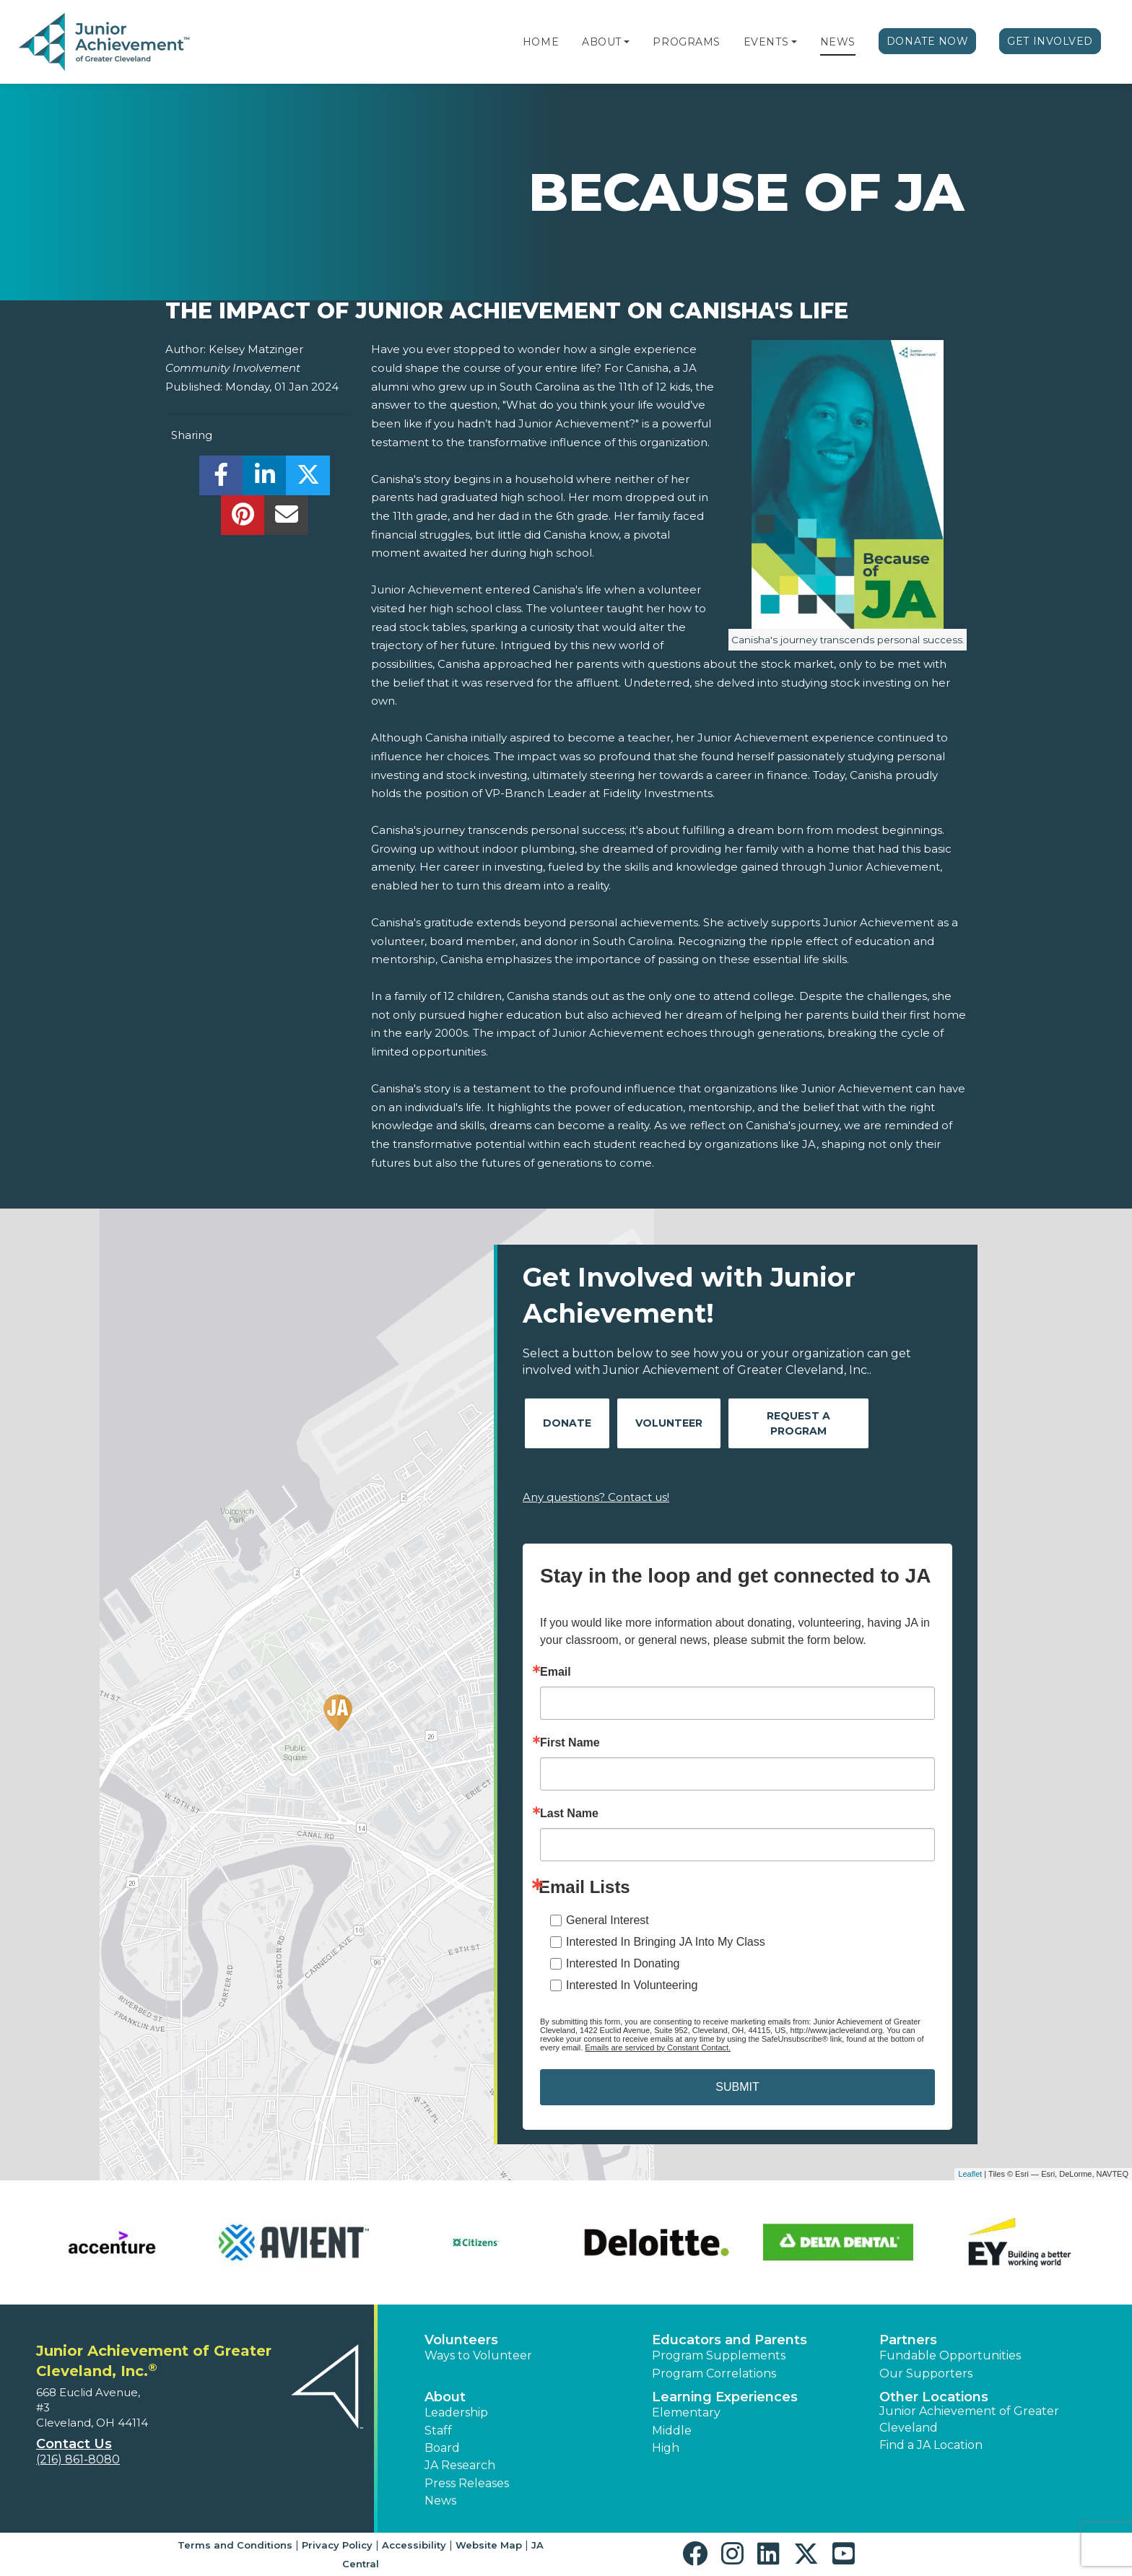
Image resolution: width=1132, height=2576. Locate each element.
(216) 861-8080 (78, 2459)
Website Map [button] (489, 2545)
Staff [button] (438, 2430)
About (602, 41)
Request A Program (798, 1423)
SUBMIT (737, 2087)
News (837, 41)
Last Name (569, 1813)
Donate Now (928, 41)
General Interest (607, 1920)
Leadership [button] (456, 2412)
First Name (570, 1743)
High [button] (665, 2448)
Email (555, 1672)
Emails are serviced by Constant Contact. (658, 2047)
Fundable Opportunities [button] (950, 2355)
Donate (567, 1423)
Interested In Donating (622, 1963)
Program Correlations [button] (714, 2373)
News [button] (440, 2500)
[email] (286, 519)
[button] (627, 41)
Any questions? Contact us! (596, 1497)
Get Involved (1050, 41)
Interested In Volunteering (631, 1985)
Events (766, 41)
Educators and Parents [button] (729, 2339)
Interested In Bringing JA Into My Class (665, 1942)
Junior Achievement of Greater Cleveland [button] (969, 2419)
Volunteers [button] (461, 2339)
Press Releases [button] (467, 2483)
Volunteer (668, 1423)
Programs (686, 41)
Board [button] (442, 2448)
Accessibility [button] (414, 2545)
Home (541, 41)
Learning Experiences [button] (725, 2396)
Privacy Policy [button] (337, 2545)
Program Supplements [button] (718, 2355)
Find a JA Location (931, 2445)
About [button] (445, 2396)
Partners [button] (908, 2339)
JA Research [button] (460, 2465)
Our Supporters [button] (925, 2373)
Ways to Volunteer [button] (478, 2355)
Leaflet (970, 2174)
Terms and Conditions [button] (235, 2545)
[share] (221, 479)
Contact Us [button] (74, 2443)
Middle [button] (672, 2430)
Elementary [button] (686, 2412)
